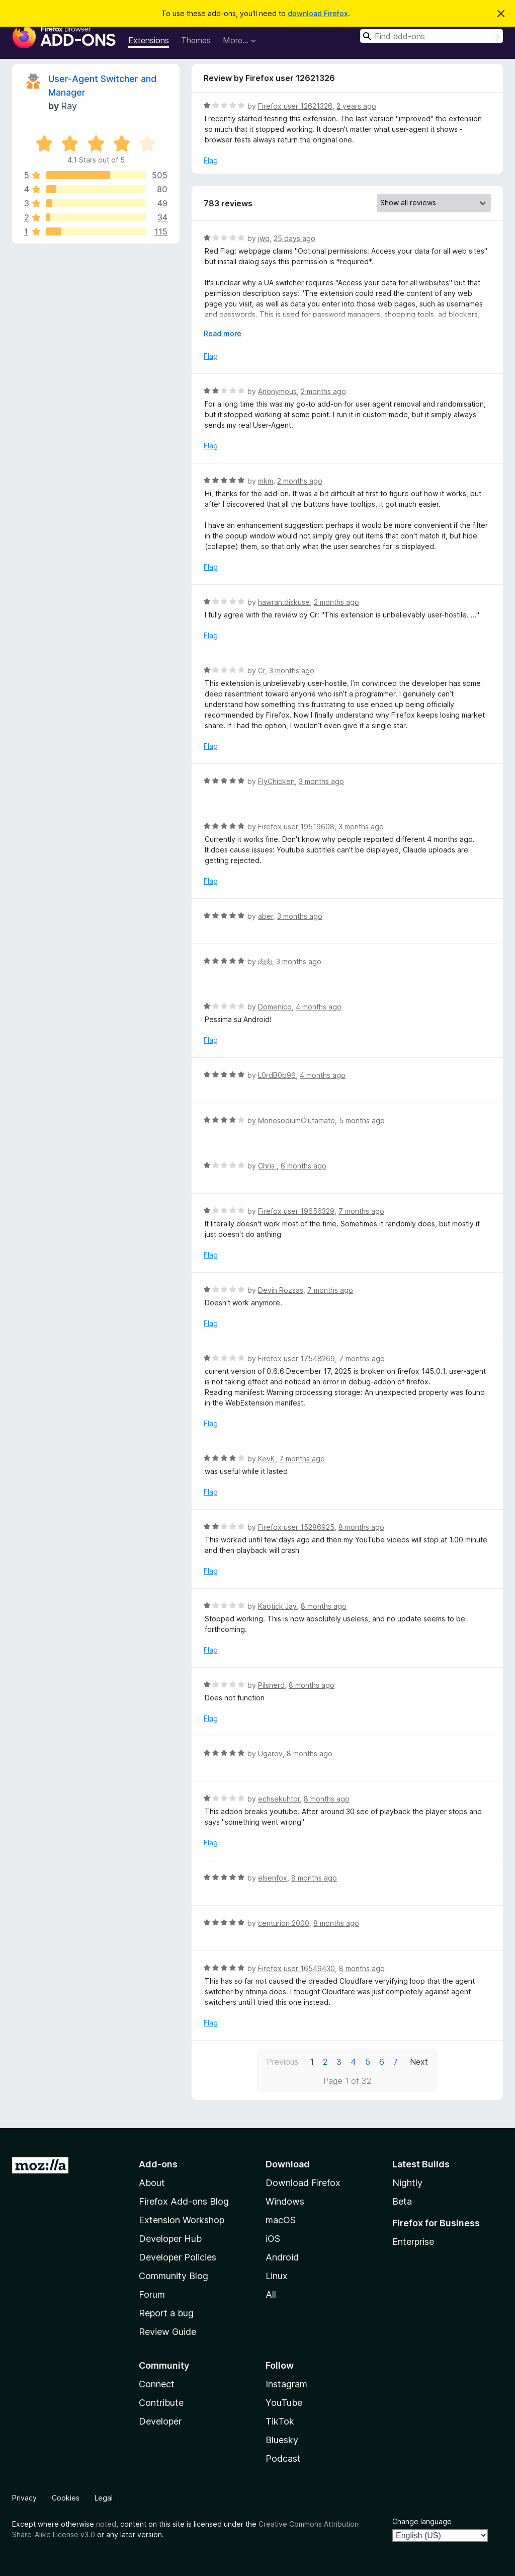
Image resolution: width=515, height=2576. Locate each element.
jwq (264, 238)
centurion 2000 (283, 1923)
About (152, 2182)
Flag (211, 160)
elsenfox (272, 1878)
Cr (261, 670)
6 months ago (303, 1165)
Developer (160, 2421)
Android (282, 2257)
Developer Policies (177, 2257)
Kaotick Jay (277, 1606)
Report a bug (166, 2313)
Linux (277, 2276)
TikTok (280, 2421)
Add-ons (158, 2164)
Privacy (24, 2497)
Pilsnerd (271, 1685)
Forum (152, 2294)
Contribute (161, 2402)
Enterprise (413, 2241)
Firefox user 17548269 (296, 1358)
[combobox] (431, 36)
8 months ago (361, 1527)
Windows (285, 2201)
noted (106, 2524)
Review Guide (167, 2331)
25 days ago (294, 238)
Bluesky (282, 2440)
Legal (104, 2497)
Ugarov (270, 1753)
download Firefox (318, 13)
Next (419, 2062)
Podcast (283, 2458)
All (271, 2294)
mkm (265, 481)
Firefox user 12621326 (295, 106)
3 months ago (291, 670)
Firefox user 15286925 (296, 1527)
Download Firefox (303, 2182)
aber (265, 916)
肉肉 (265, 961)
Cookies (65, 2497)
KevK (266, 1458)
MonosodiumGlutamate (296, 1120)
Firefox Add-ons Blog (184, 2201)
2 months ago (323, 391)
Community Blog (173, 2276)
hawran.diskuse (284, 602)
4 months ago (318, 1006)
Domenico (275, 1006)
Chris (267, 1165)
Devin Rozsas (280, 1290)
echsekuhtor (279, 1798)
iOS (273, 2238)
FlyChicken (276, 781)
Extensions (148, 40)
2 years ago (356, 106)
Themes (196, 40)
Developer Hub (170, 2238)
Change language (422, 2521)
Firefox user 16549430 (296, 1968)
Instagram (286, 2384)
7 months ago (361, 1211)
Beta (402, 2201)
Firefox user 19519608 (296, 826)
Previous (282, 2062)
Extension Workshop (181, 2220)
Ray (69, 106)
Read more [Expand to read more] (222, 333)
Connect (157, 2384)
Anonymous (277, 391)
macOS (281, 2220)
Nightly (407, 2182)
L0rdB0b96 (277, 1075)
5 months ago (362, 1120)
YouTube (284, 2402)
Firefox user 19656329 (296, 1211)
